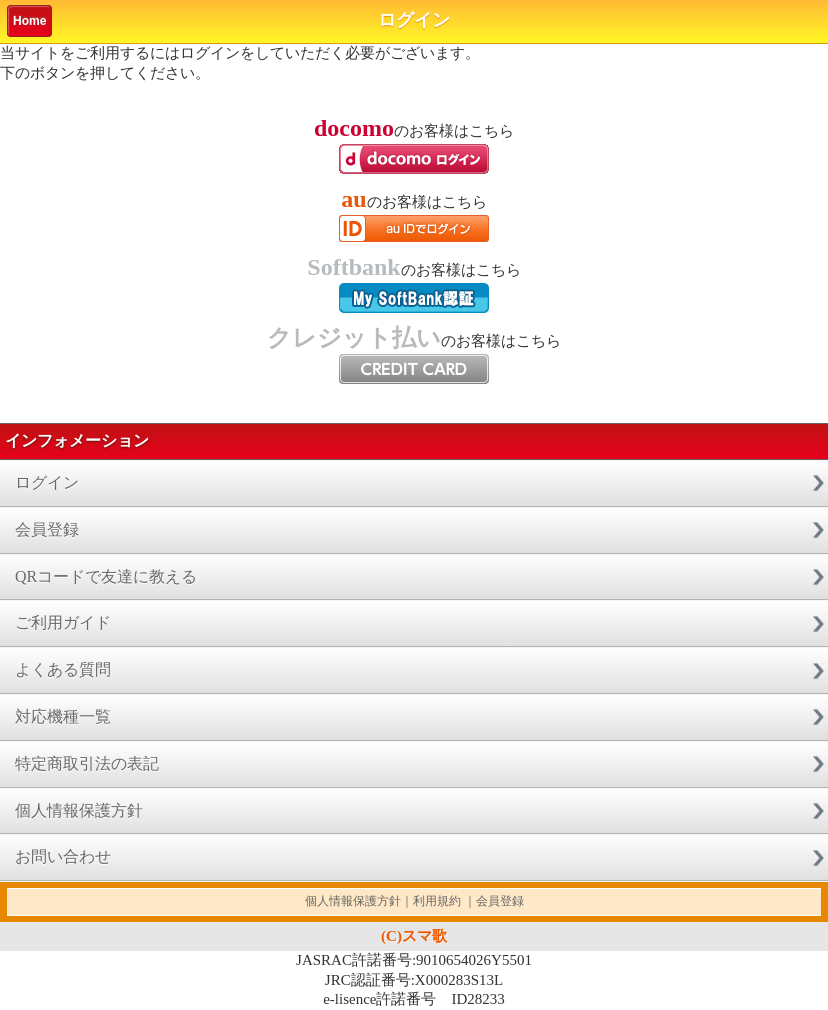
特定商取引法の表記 (87, 763)
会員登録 (47, 529)
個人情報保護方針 (79, 810)
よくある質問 (63, 669)
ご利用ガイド (63, 622)
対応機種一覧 (63, 716)
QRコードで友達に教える (106, 576)
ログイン (47, 482)
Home (29, 21)
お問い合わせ (63, 856)
